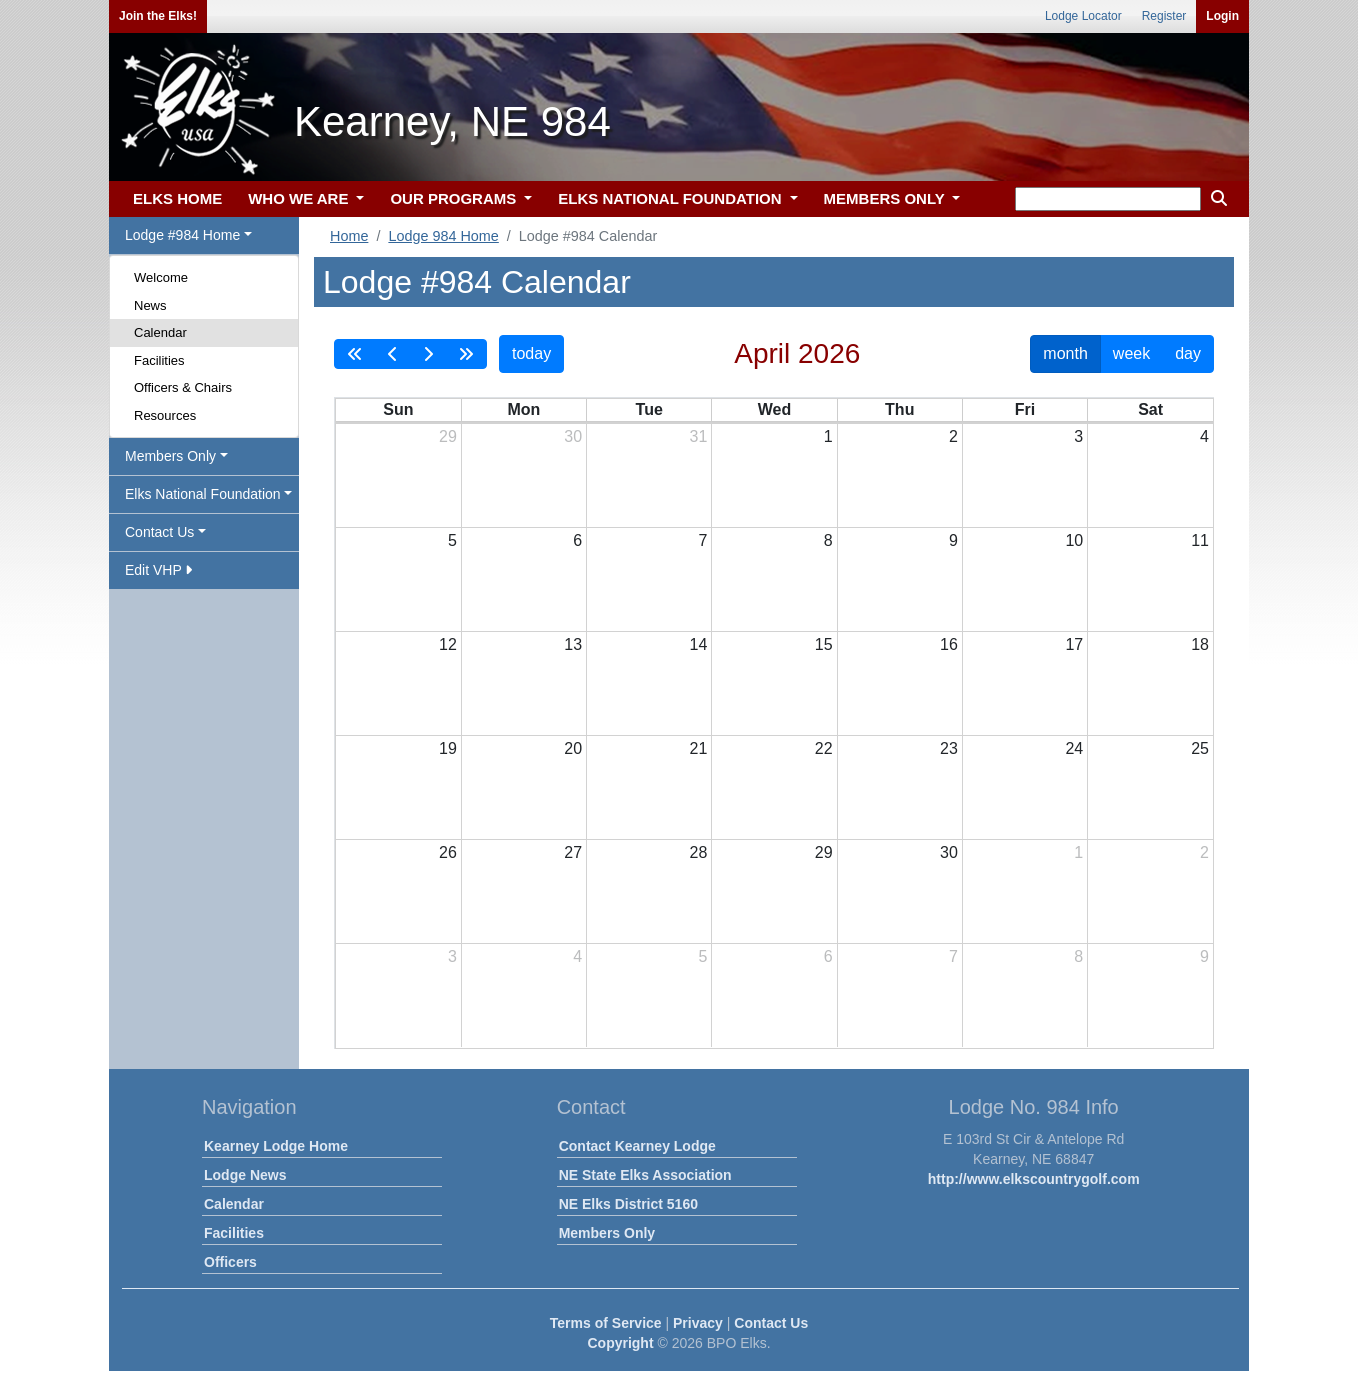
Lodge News (245, 1175)
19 (448, 748)
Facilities (159, 360)
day (1188, 353)
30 (573, 436)
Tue (649, 409)
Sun (398, 409)
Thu (899, 409)
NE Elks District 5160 (628, 1204)
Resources (165, 415)
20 (573, 748)
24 (1074, 748)
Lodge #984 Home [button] (182, 235)
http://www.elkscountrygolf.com (1034, 1179)
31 (699, 436)
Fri (1025, 409)
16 (949, 644)
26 (448, 852)
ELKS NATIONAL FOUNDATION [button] (672, 198)
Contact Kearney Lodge (637, 1146)
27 (573, 852)
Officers (230, 1262)
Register (1164, 16)
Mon (523, 409)
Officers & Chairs (183, 387)
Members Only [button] (170, 456)
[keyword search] (1108, 199)
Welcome (161, 277)
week (1131, 353)
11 (1200, 540)
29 (448, 436)
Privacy (698, 1323)
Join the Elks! (158, 16)
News (150, 305)
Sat (1150, 409)
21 (699, 748)
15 (824, 644)
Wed (774, 409)
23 (949, 748)
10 (1074, 540)
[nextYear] (466, 354)
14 (699, 644)
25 (1200, 748)
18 (1200, 644)
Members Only (607, 1233)
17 (1074, 644)
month (1065, 353)
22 (824, 748)
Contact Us (771, 1323)
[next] (428, 354)
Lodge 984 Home (443, 236)
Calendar (160, 332)
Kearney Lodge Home (276, 1146)
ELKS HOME (177, 198)
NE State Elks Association (645, 1175)
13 (573, 644)
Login (1222, 16)
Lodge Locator (1083, 16)
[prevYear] (355, 354)
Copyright (620, 1343)
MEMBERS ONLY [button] (886, 198)
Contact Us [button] (159, 532)
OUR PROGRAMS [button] (455, 198)
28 (699, 852)
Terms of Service (606, 1323)
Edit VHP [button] (158, 570)
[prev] (393, 354)
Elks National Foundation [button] (203, 494)
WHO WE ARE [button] (300, 198)
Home (349, 236)
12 (448, 644)
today (531, 353)
